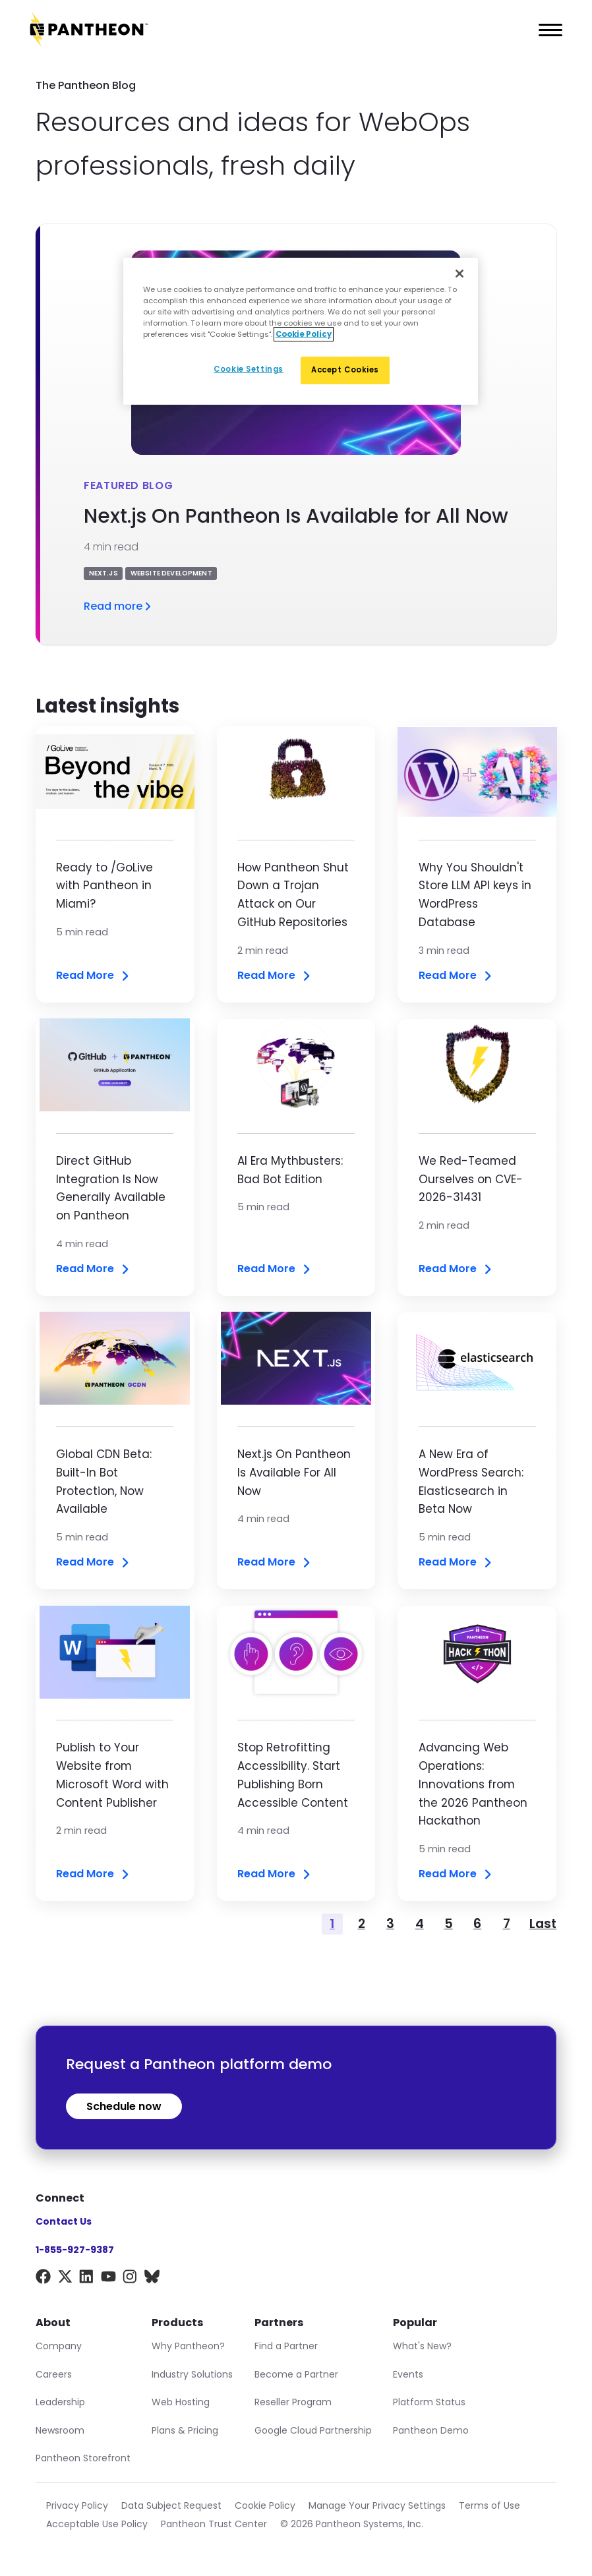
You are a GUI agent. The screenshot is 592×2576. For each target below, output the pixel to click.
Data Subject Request (171, 2505)
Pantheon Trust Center (214, 2524)
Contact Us (64, 2221)
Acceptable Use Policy (97, 2524)
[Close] (459, 273)
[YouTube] (108, 2279)
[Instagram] (130, 2279)
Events (408, 2374)
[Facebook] (43, 2279)
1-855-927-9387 (75, 2249)
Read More (93, 976)
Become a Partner (296, 2374)
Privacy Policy (77, 2505)
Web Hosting (181, 2402)
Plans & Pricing (185, 2430)
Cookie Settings (248, 369)
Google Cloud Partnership (313, 2430)
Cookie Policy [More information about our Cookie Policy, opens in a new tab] (304, 334)
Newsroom (60, 2430)
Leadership (60, 2402)
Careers (54, 2374)
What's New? (422, 2346)
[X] (65, 2279)
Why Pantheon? (188, 2346)
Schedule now (124, 2106)
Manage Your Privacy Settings (377, 2505)
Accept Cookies (345, 370)
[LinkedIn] (86, 2279)
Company (59, 2346)
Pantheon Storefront (83, 2458)
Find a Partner (286, 2346)
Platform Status (429, 2402)
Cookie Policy (265, 2505)
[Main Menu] (546, 30)
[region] (301, 331)
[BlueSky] (152, 2279)
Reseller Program (293, 2402)
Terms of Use (489, 2505)
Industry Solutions (192, 2374)
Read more (118, 606)
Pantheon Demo (431, 2430)
